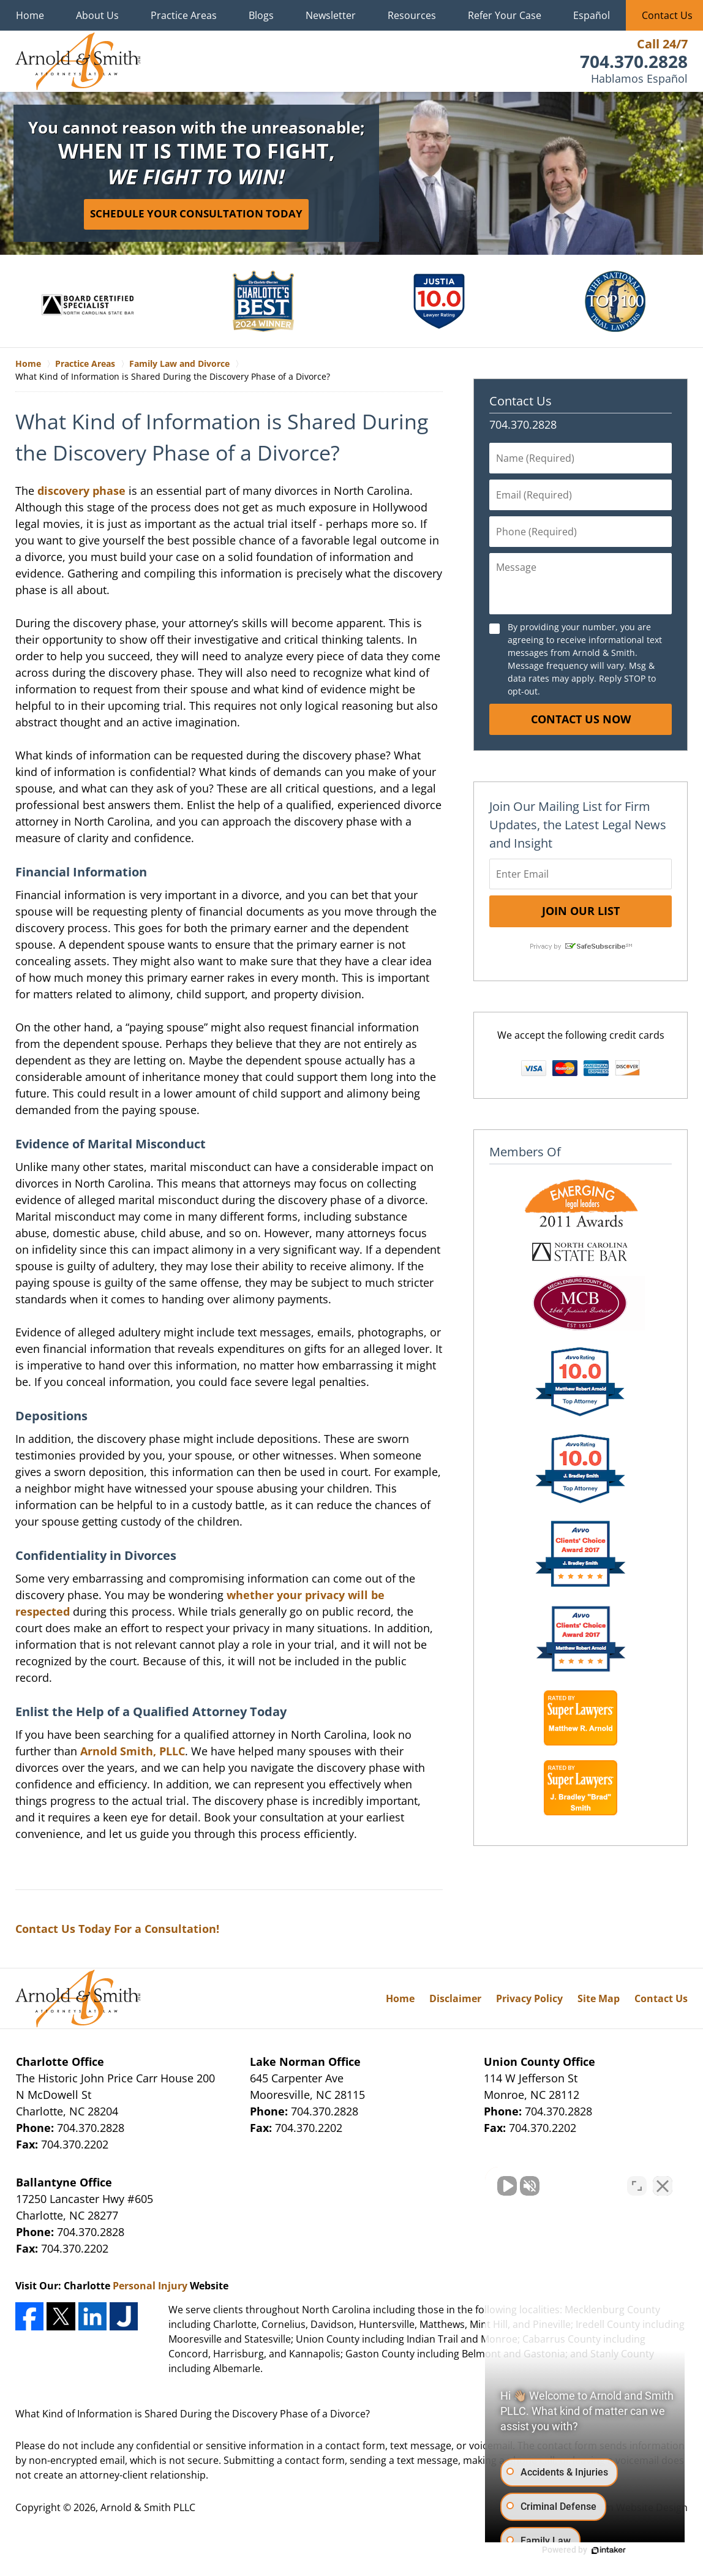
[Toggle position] (637, 2184)
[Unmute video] (486, 2184)
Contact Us (520, 401)
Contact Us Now (581, 719)
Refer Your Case (504, 15)
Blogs (261, 15)
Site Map (598, 1998)
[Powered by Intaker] (599, 2550)
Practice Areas (184, 15)
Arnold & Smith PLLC (147, 2507)
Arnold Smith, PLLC (132, 1751)
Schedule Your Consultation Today (196, 213)
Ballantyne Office (64, 2182)
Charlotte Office (60, 2061)
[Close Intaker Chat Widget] (662, 2184)
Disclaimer (455, 1998)
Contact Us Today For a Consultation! (117, 1928)
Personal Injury (150, 2285)
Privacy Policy (529, 1998)
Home (30, 15)
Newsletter (331, 15)
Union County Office (539, 2061)
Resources (412, 15)
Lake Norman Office (305, 2061)
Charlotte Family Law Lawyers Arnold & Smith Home (77, 61)
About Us (97, 15)
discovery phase (81, 490)
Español (591, 15)
